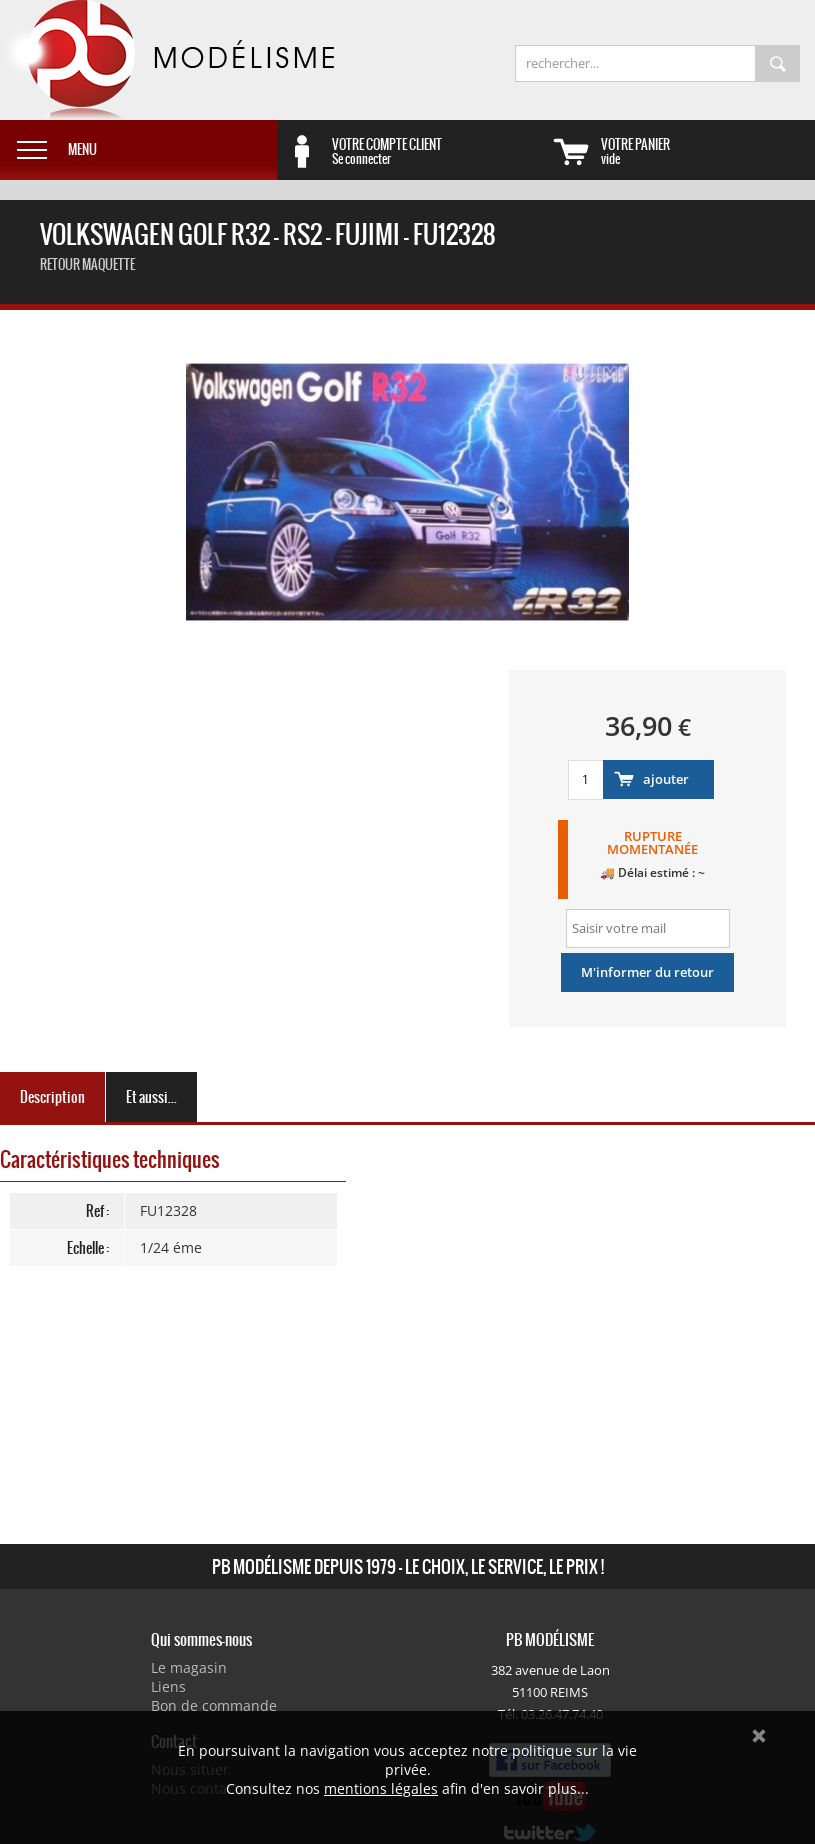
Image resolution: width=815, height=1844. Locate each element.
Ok (759, 1736)
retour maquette (87, 264)
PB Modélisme (167, 60)
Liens (168, 1686)
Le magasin (189, 1667)
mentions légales (381, 1788)
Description (52, 1097)
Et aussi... (151, 1097)
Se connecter (439, 151)
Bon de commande (214, 1705)
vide (708, 151)
